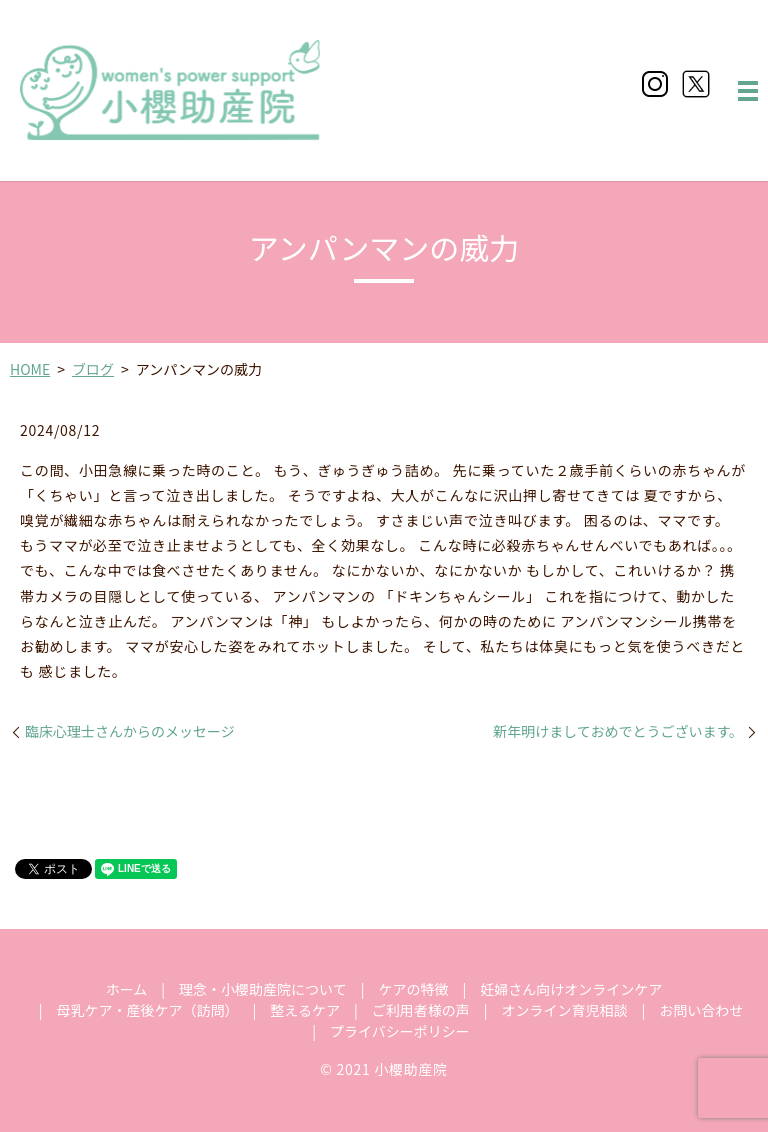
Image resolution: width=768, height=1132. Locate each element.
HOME (30, 369)
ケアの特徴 (413, 989)
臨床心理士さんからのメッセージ (130, 731)
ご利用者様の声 (421, 1010)
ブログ (93, 369)
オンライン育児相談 (564, 1010)
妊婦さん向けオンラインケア (571, 989)
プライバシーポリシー (400, 1031)
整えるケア (305, 1010)
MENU (748, 91)
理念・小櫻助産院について (263, 989)
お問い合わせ (701, 1010)
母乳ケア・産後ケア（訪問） (148, 1010)
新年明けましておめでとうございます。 (618, 731)
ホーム (127, 989)
